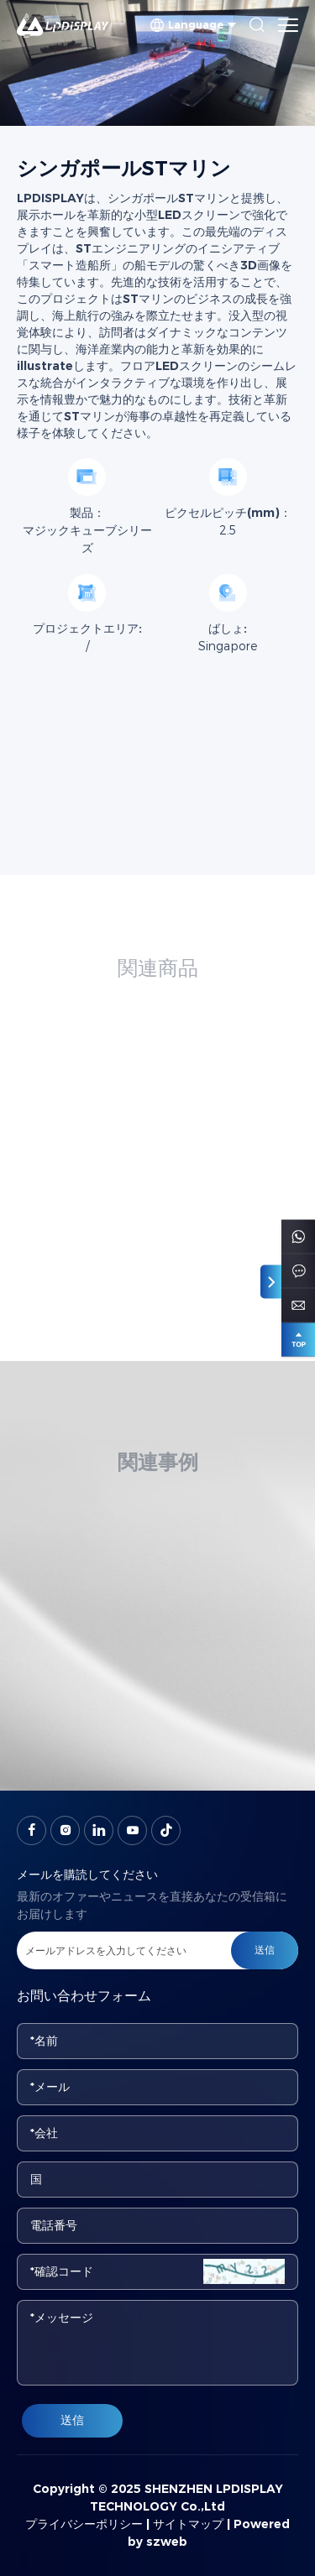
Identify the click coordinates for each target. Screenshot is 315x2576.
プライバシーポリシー (84, 2524)
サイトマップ (188, 2524)
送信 (72, 2419)
